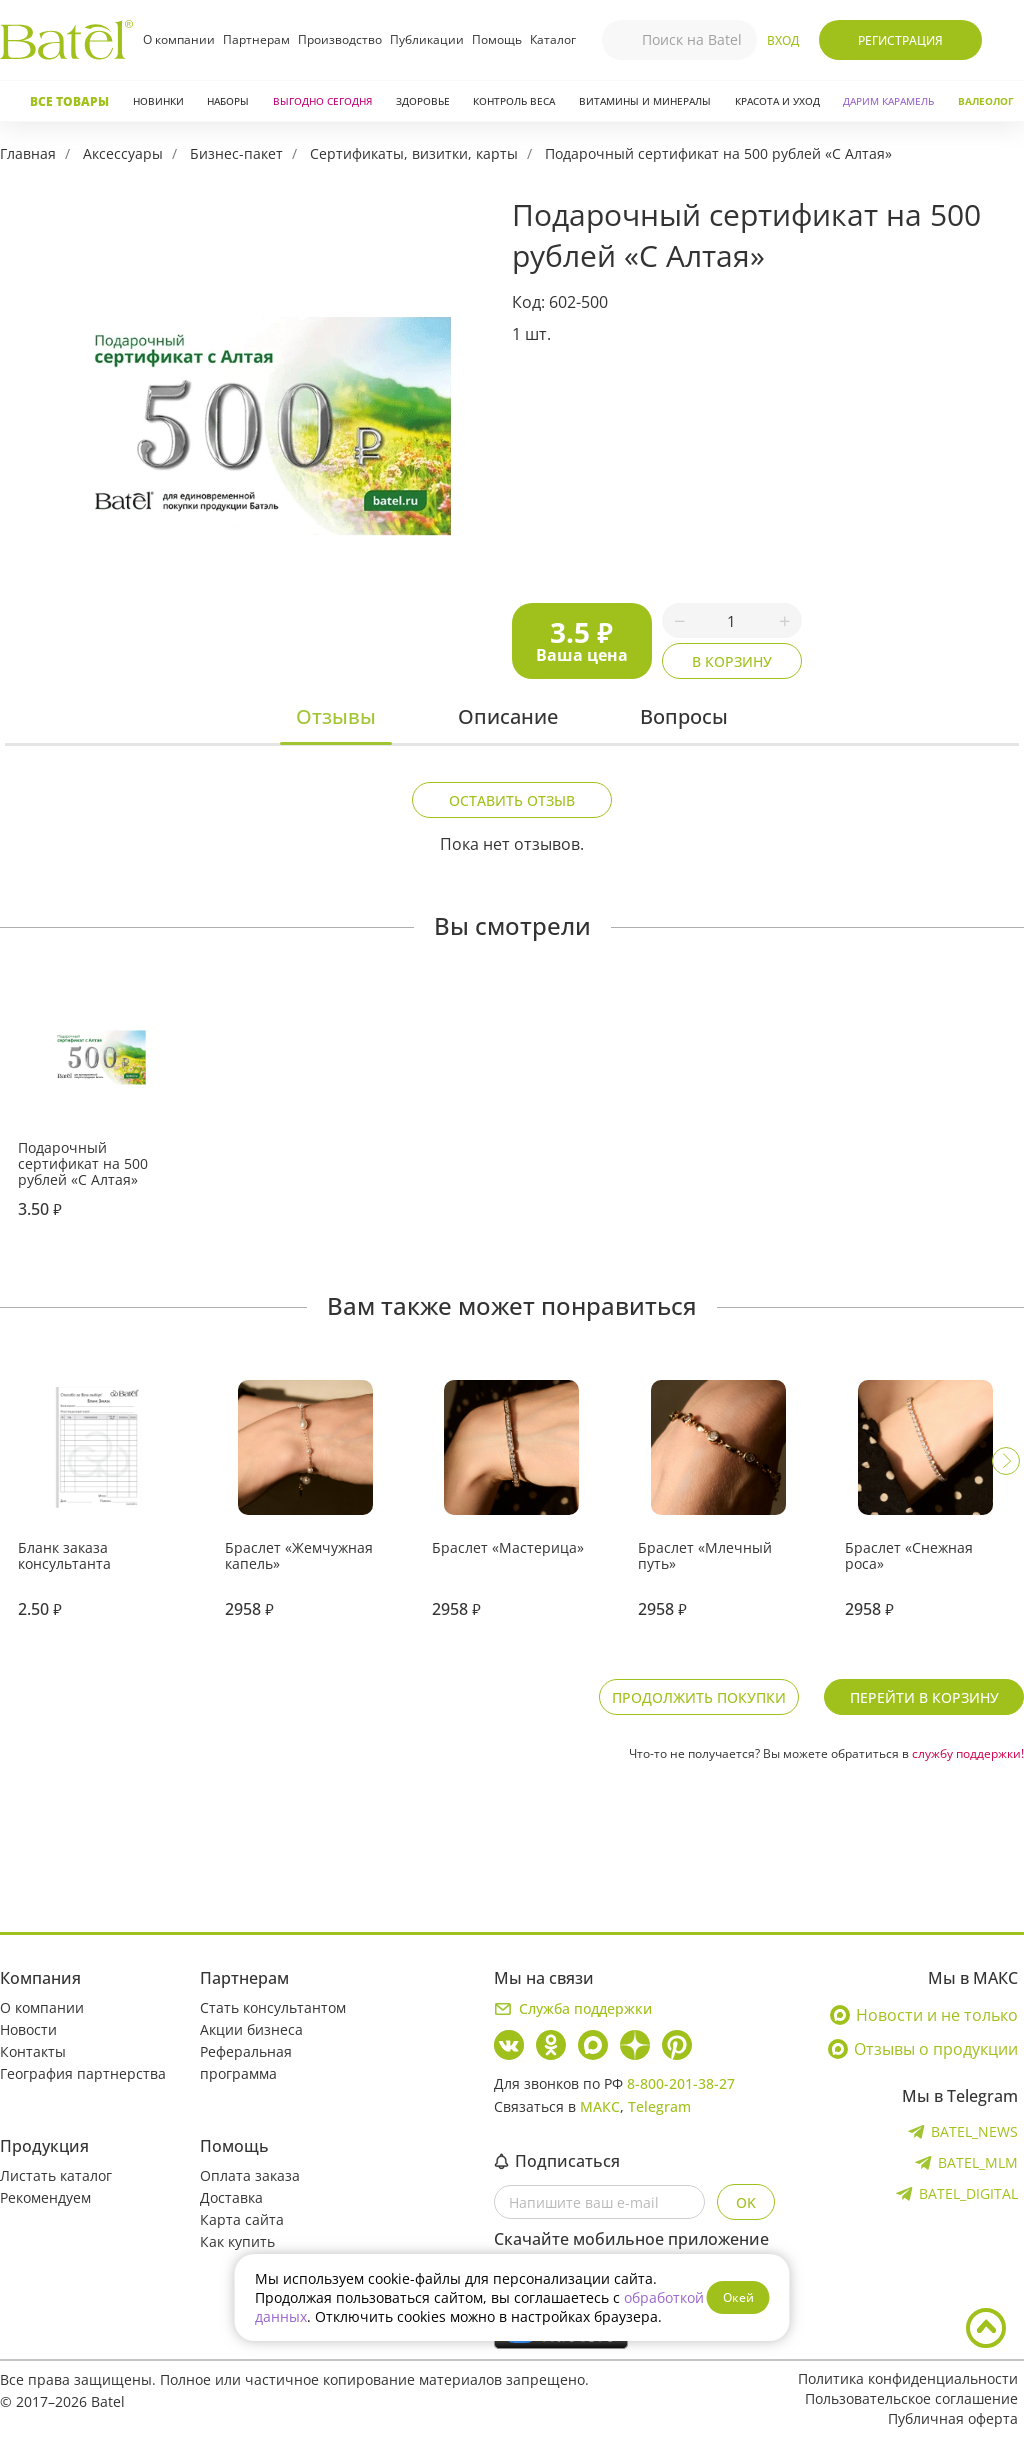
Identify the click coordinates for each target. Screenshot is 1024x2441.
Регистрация (900, 40)
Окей (738, 2297)
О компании (179, 39)
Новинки (158, 101)
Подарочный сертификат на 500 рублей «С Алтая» (718, 153)
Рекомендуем (45, 2197)
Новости (28, 2029)
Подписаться (557, 2161)
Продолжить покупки (699, 1697)
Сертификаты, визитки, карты (414, 153)
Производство (340, 39)
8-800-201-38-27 (681, 2083)
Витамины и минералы (645, 101)
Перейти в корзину (924, 1697)
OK (746, 2202)
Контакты (33, 2051)
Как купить (237, 2241)
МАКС (600, 2106)
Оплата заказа (250, 2175)
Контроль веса (514, 101)
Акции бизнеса (251, 2029)
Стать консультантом (273, 2007)
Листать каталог (56, 2175)
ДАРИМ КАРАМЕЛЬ (888, 101)
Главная (28, 153)
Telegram (659, 2106)
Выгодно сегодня (322, 101)
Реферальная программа (246, 2062)
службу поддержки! (968, 1753)
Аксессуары (123, 153)
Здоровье (423, 101)
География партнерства (83, 2073)
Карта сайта (242, 2219)
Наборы (228, 101)
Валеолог (986, 101)
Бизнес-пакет (236, 153)
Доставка (231, 2197)
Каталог (553, 40)
